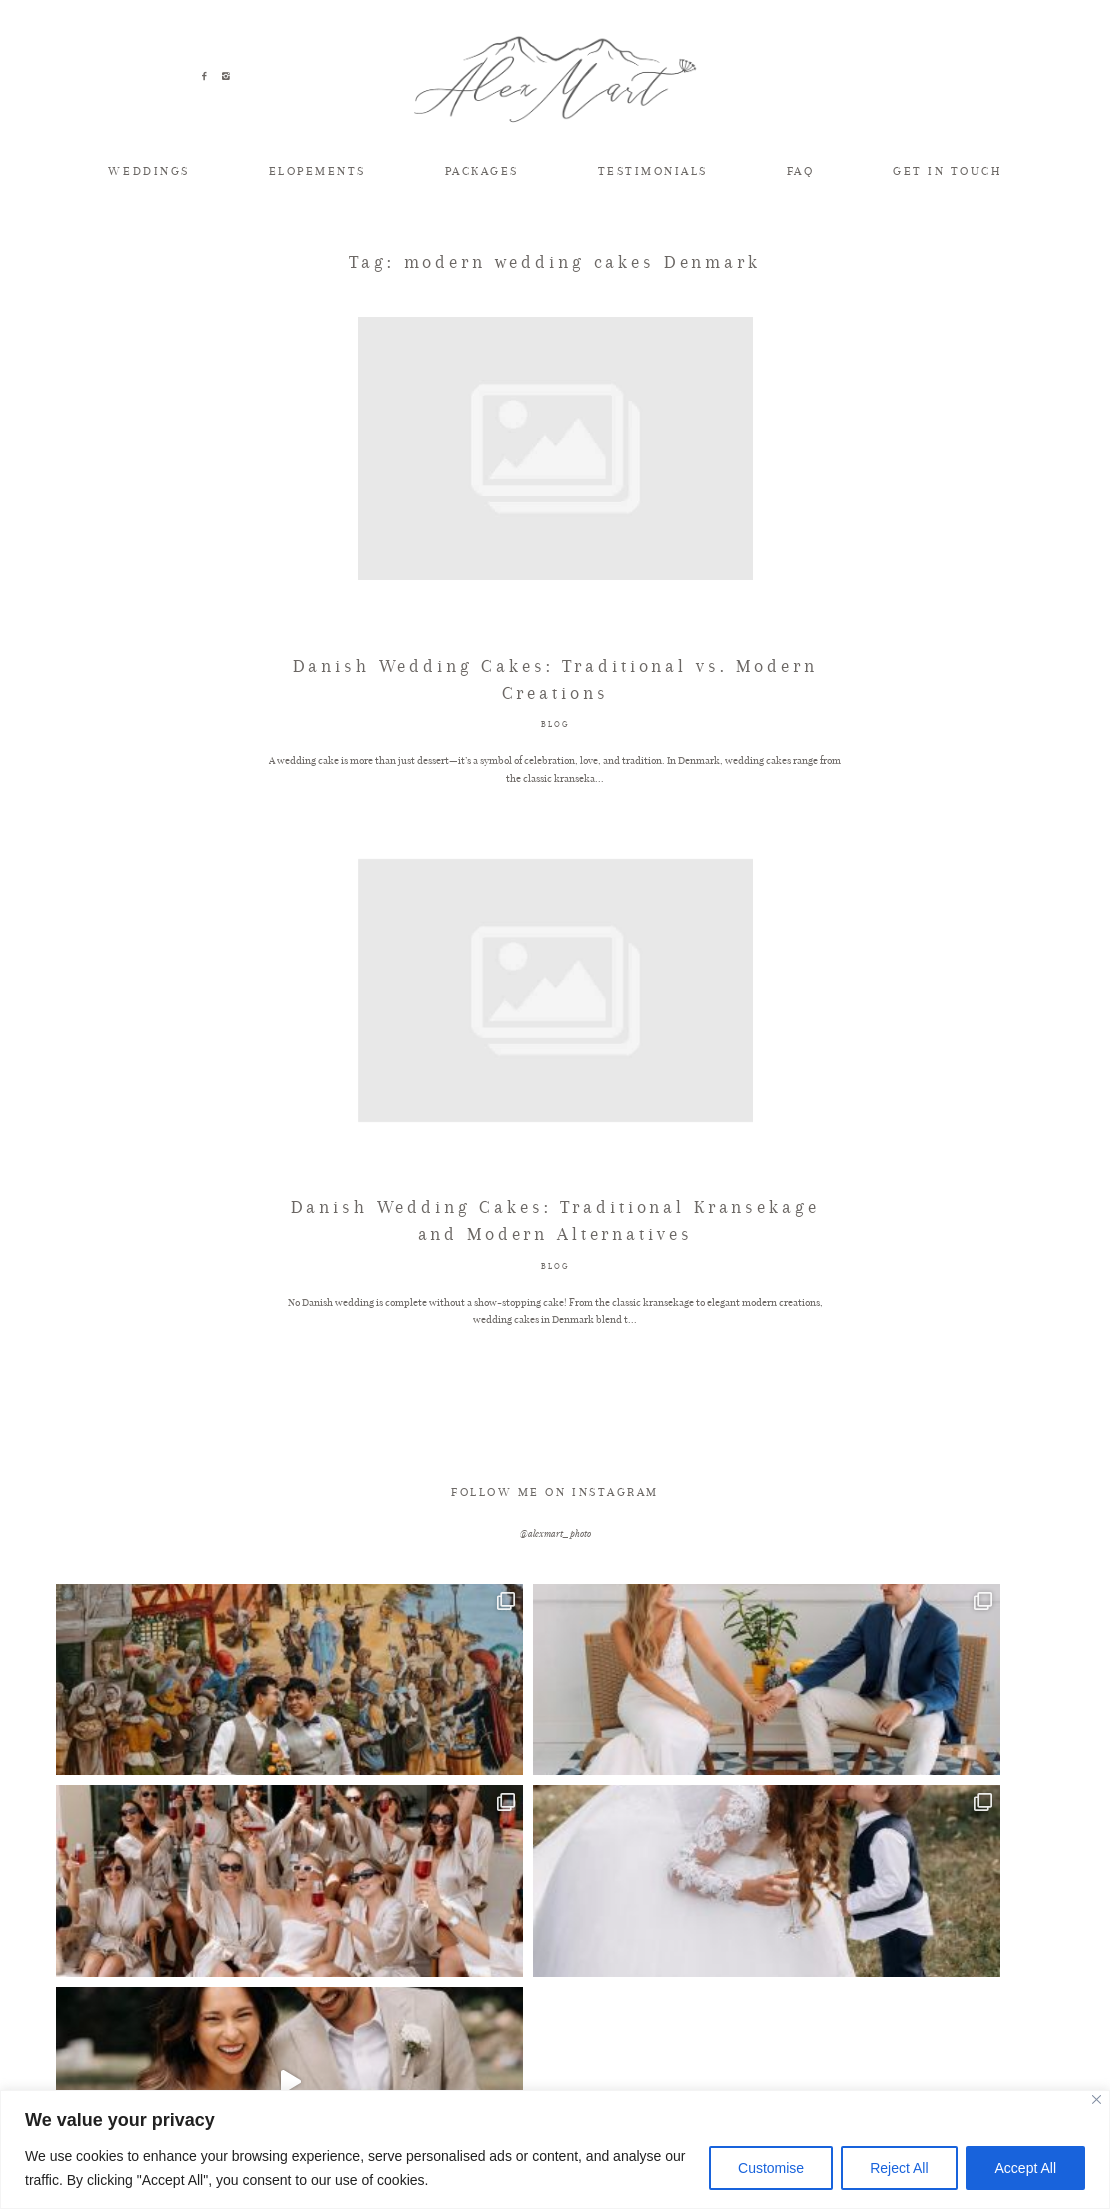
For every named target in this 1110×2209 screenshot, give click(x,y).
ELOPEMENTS (317, 171)
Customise (771, 2168)
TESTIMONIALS (653, 171)
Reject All (899, 2168)
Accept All (1025, 2168)
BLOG (554, 788)
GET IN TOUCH (947, 171)
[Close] (1096, 2099)
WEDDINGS (148, 171)
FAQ (801, 171)
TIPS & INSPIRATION (214, 2020)
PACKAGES (482, 171)
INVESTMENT (788, 2020)
